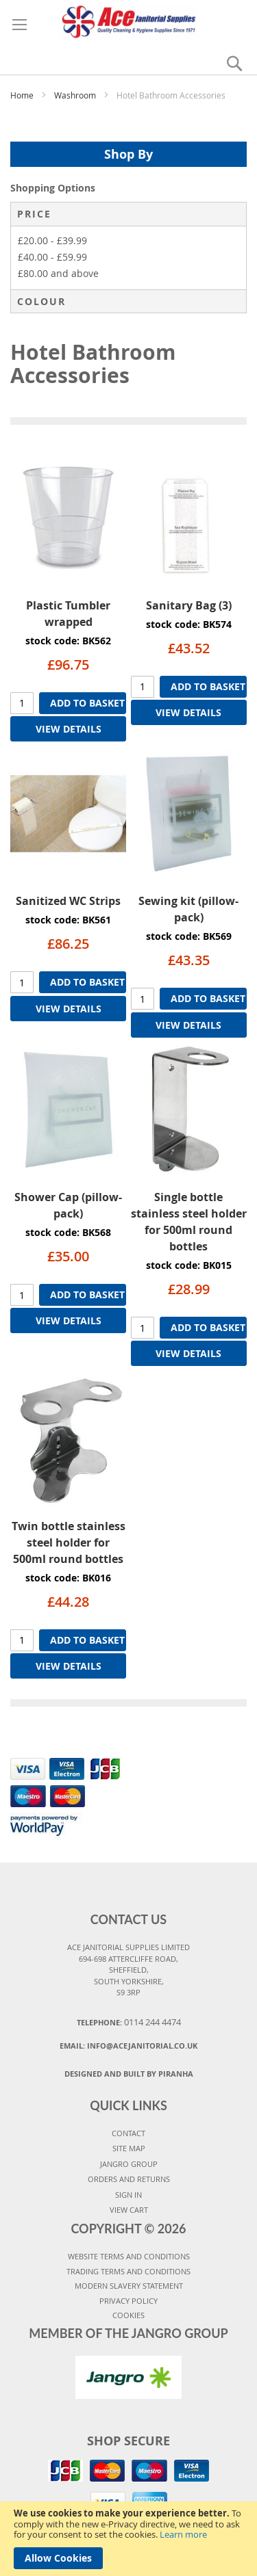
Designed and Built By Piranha (128, 2073)
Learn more (183, 2534)
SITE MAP (128, 2148)
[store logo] (128, 20)
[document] (128, 2538)
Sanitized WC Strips (68, 900)
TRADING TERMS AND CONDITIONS (128, 2271)
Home (23, 95)
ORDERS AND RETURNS (129, 2179)
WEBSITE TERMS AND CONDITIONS (129, 2256)
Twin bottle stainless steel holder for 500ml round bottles (68, 1542)
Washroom (76, 95)
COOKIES (128, 2315)
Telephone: (129, 2022)
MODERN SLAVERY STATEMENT (129, 2286)
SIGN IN (128, 2195)
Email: (128, 2045)
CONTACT (128, 2133)
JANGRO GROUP (129, 2164)
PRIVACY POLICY (128, 2301)
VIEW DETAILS (68, 728)
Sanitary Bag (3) (189, 605)
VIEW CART (129, 2210)
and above (58, 273)
